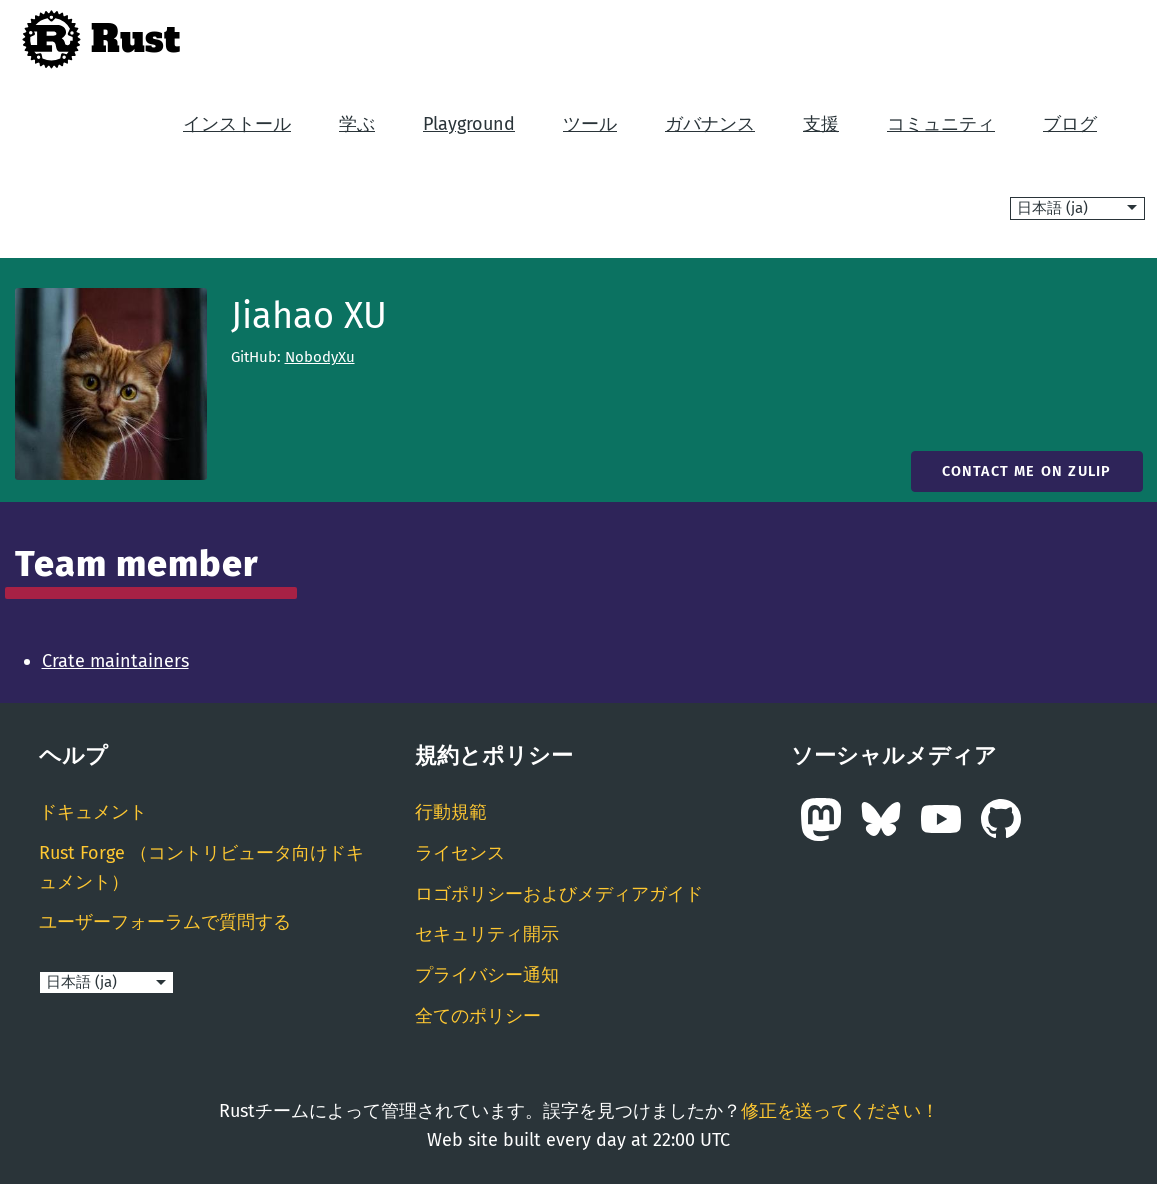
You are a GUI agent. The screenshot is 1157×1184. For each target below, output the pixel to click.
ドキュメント (93, 812)
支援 (821, 124)
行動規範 (451, 812)
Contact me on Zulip (1027, 471)
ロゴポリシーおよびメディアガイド (559, 894)
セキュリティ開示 (487, 934)
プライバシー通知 (487, 975)
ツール (590, 124)
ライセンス (460, 853)
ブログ (1070, 124)
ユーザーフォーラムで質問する (165, 922)
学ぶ (357, 124)
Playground (469, 124)
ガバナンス (710, 124)
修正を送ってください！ (840, 1111)
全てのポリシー (478, 1016)
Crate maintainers (115, 661)
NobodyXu (320, 357)
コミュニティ (941, 124)
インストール (237, 124)
